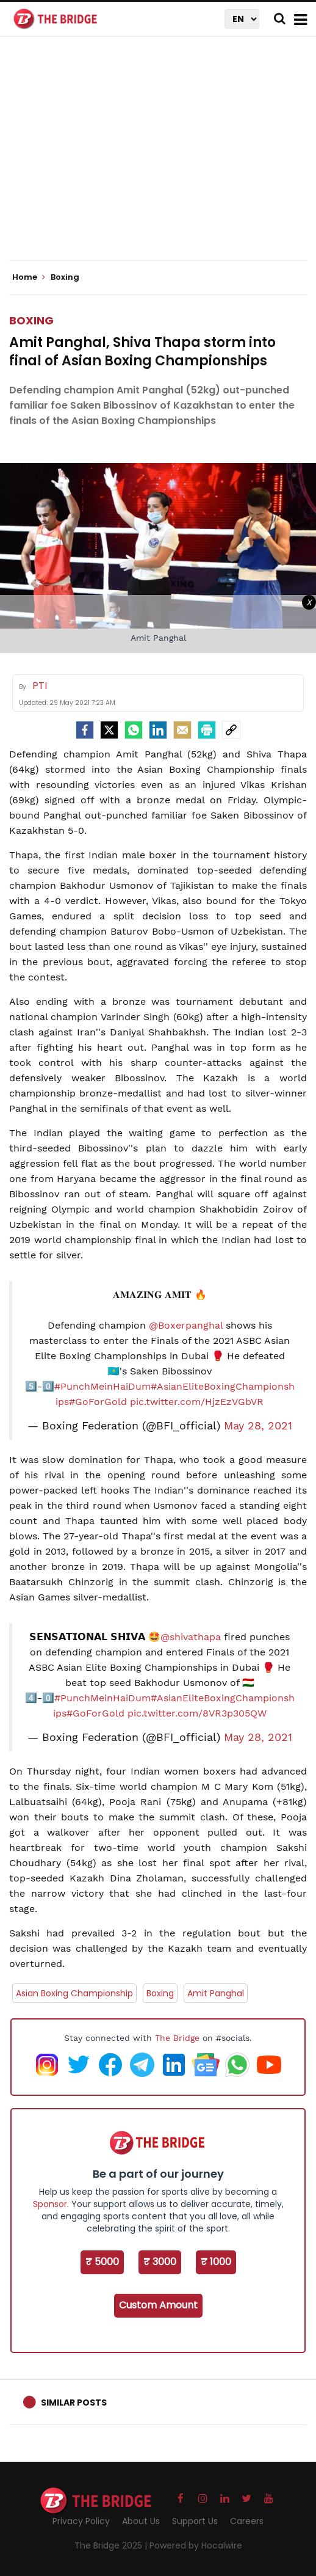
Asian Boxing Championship (74, 1993)
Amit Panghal (215, 1993)
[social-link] (231, 730)
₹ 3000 (159, 2262)
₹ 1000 (216, 2262)
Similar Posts (74, 2402)
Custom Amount (158, 2305)
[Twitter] (109, 730)
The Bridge (177, 2038)
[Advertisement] (162, 158)
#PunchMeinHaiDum (102, 1386)
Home (28, 277)
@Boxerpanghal (186, 1325)
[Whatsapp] (133, 730)
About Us (141, 2521)
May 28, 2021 (258, 1426)
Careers (247, 2521)
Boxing (31, 320)
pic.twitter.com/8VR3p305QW (197, 1713)
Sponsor (50, 2204)
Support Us (195, 2521)
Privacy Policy (81, 2521)
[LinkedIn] (158, 730)
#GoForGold (98, 1401)
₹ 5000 (102, 2262)
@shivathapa (190, 1637)
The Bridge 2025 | (111, 2545)
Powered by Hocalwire (195, 2545)
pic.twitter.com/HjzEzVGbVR (197, 1401)
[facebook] (85, 730)
